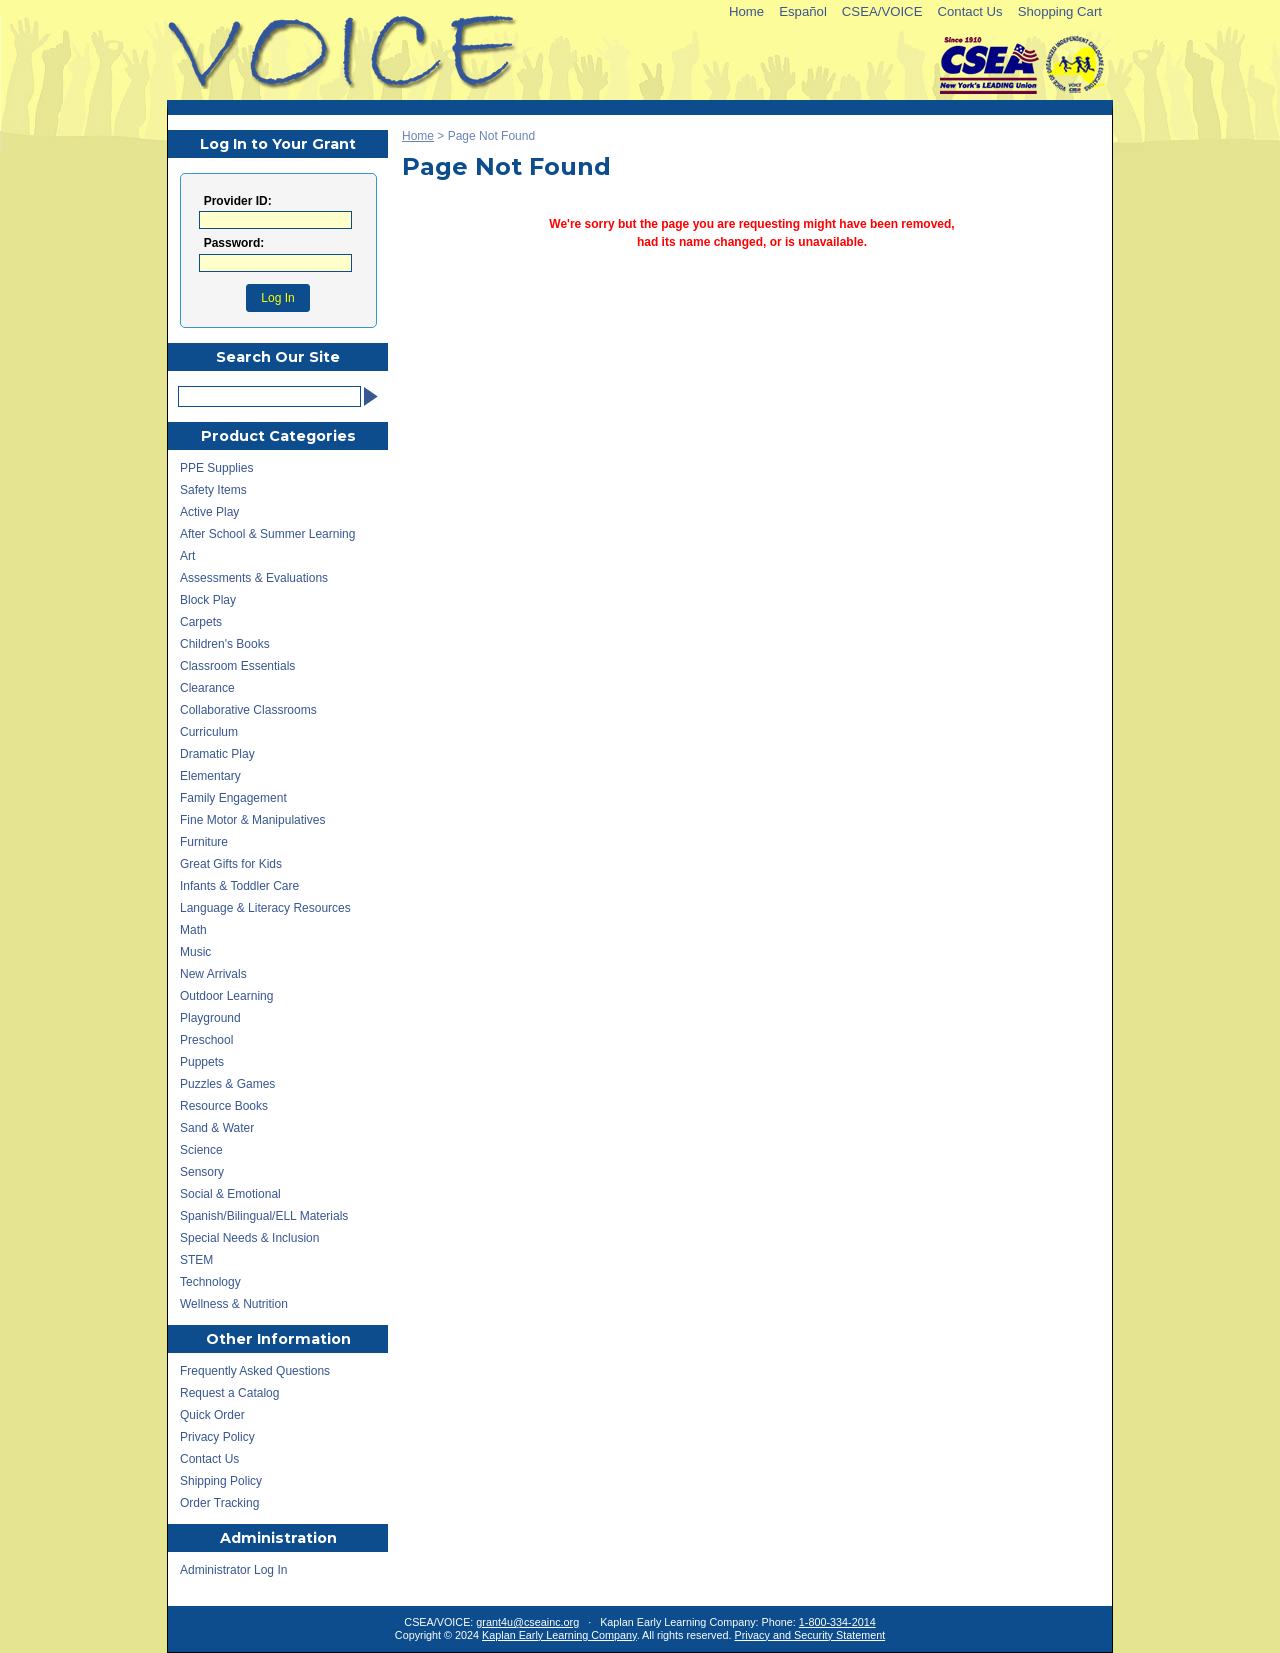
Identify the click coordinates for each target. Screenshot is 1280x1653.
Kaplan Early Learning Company (559, 1635)
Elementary (210, 776)
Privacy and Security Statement (810, 1635)
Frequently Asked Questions (255, 1371)
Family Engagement (233, 798)
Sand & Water (217, 1128)
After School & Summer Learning (267, 534)
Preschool (206, 1040)
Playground (210, 1018)
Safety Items (213, 490)
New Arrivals (213, 974)
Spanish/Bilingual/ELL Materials (264, 1216)
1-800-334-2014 (837, 1622)
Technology (210, 1282)
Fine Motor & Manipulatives (252, 820)
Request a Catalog (229, 1393)
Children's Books (225, 644)
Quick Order (212, 1415)
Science (201, 1150)
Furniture (204, 842)
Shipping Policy (221, 1481)
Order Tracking (219, 1503)
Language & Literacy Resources (265, 908)
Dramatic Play (217, 754)
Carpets (201, 622)
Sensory (202, 1172)
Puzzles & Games (227, 1084)
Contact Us (969, 11)
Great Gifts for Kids (231, 864)
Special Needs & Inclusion (249, 1238)
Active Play (209, 512)
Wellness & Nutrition (234, 1304)
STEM (196, 1260)
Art (187, 556)
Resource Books (224, 1106)
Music (195, 952)
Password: (234, 243)
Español (803, 11)
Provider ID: (238, 201)
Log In (277, 298)
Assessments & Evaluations (254, 578)
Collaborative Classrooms (248, 710)
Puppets (202, 1062)
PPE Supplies (216, 468)
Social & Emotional (230, 1194)
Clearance (207, 688)
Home (746, 11)
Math (193, 930)
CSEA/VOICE (882, 11)
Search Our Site (278, 357)
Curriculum (209, 732)
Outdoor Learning (226, 996)
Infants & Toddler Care (239, 886)
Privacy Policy (217, 1437)
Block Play (208, 600)
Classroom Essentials (237, 666)
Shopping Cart (1060, 11)
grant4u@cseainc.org (527, 1622)
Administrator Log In (233, 1570)
